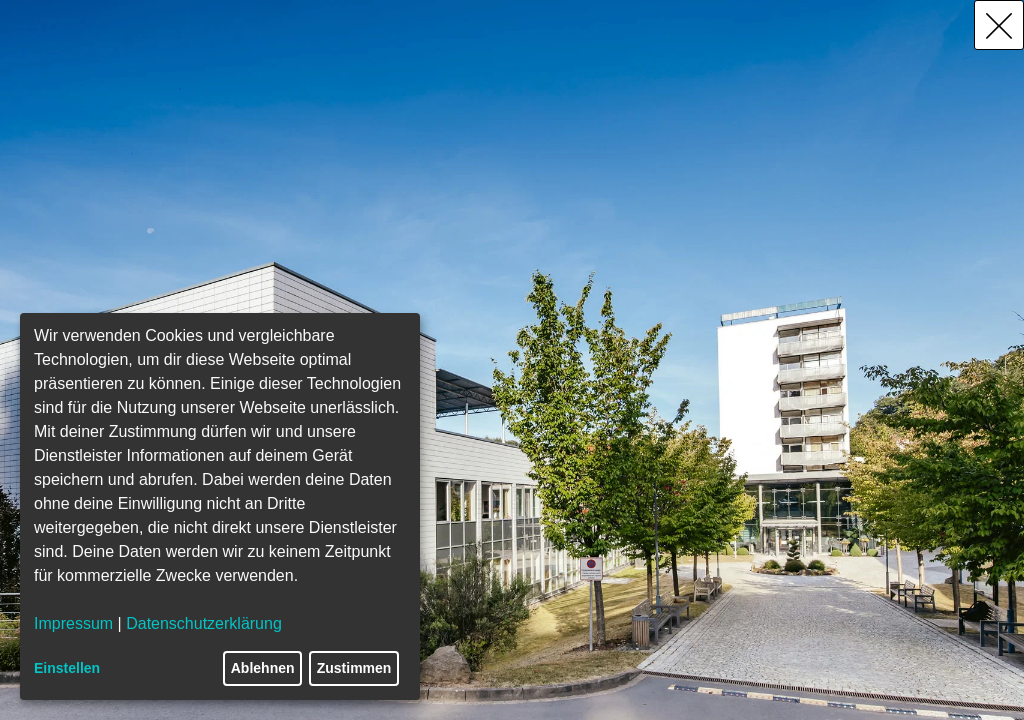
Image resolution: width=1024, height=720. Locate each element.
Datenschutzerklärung (204, 623)
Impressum (73, 623)
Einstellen (67, 668)
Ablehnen (263, 668)
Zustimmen (354, 668)
